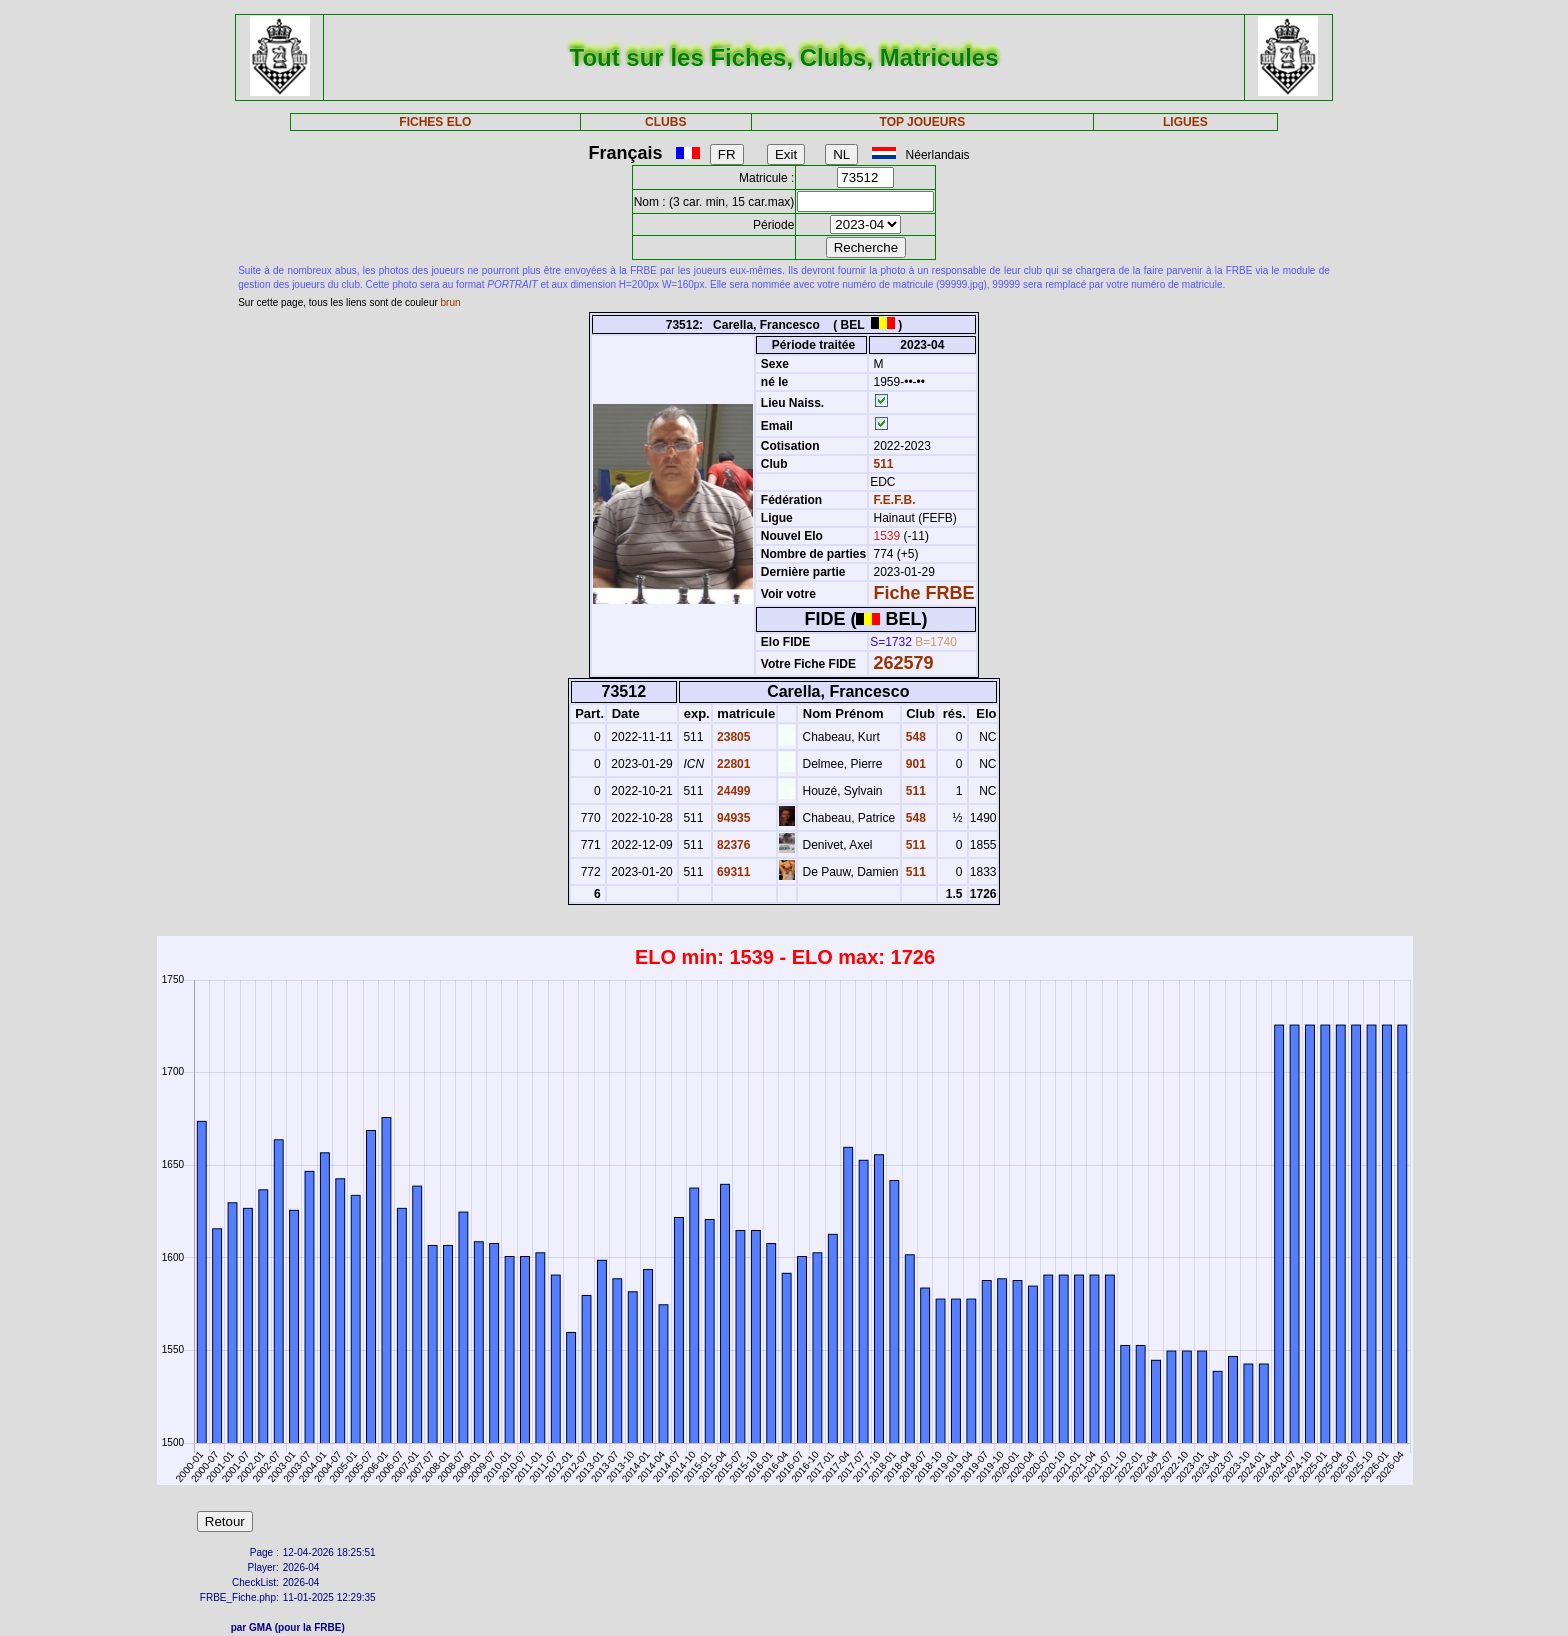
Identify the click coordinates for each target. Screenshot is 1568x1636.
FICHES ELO (435, 122)
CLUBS (665, 122)
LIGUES (1185, 122)
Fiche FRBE (924, 593)
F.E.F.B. (895, 500)
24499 (732, 791)
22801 (732, 764)
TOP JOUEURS (923, 122)
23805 (732, 737)
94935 (732, 818)
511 (881, 464)
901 (914, 764)
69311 (732, 872)
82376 (732, 845)
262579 (904, 663)
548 (914, 737)
